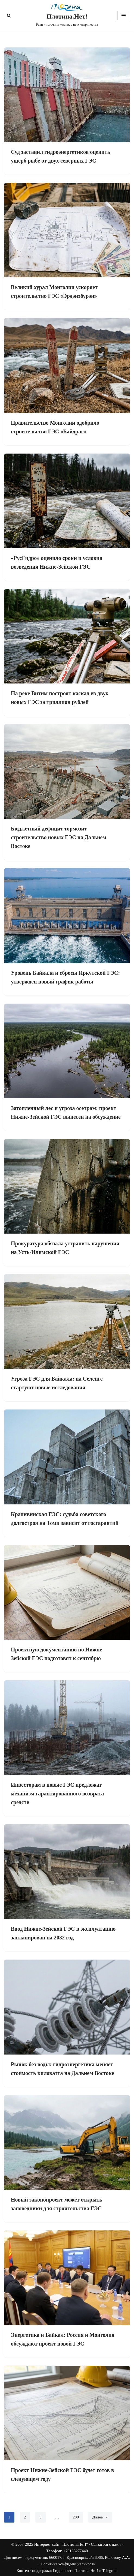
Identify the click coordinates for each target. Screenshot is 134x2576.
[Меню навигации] (123, 15)
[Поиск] (9, 15)
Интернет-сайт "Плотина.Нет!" (61, 2544)
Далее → (100, 2517)
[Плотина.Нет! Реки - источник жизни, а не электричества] (67, 15)
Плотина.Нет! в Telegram (96, 2570)
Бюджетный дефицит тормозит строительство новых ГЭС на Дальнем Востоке (58, 837)
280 (76, 2517)
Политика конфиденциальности (67, 2564)
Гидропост (62, 2570)
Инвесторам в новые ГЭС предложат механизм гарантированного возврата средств (57, 1793)
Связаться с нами (105, 2544)
